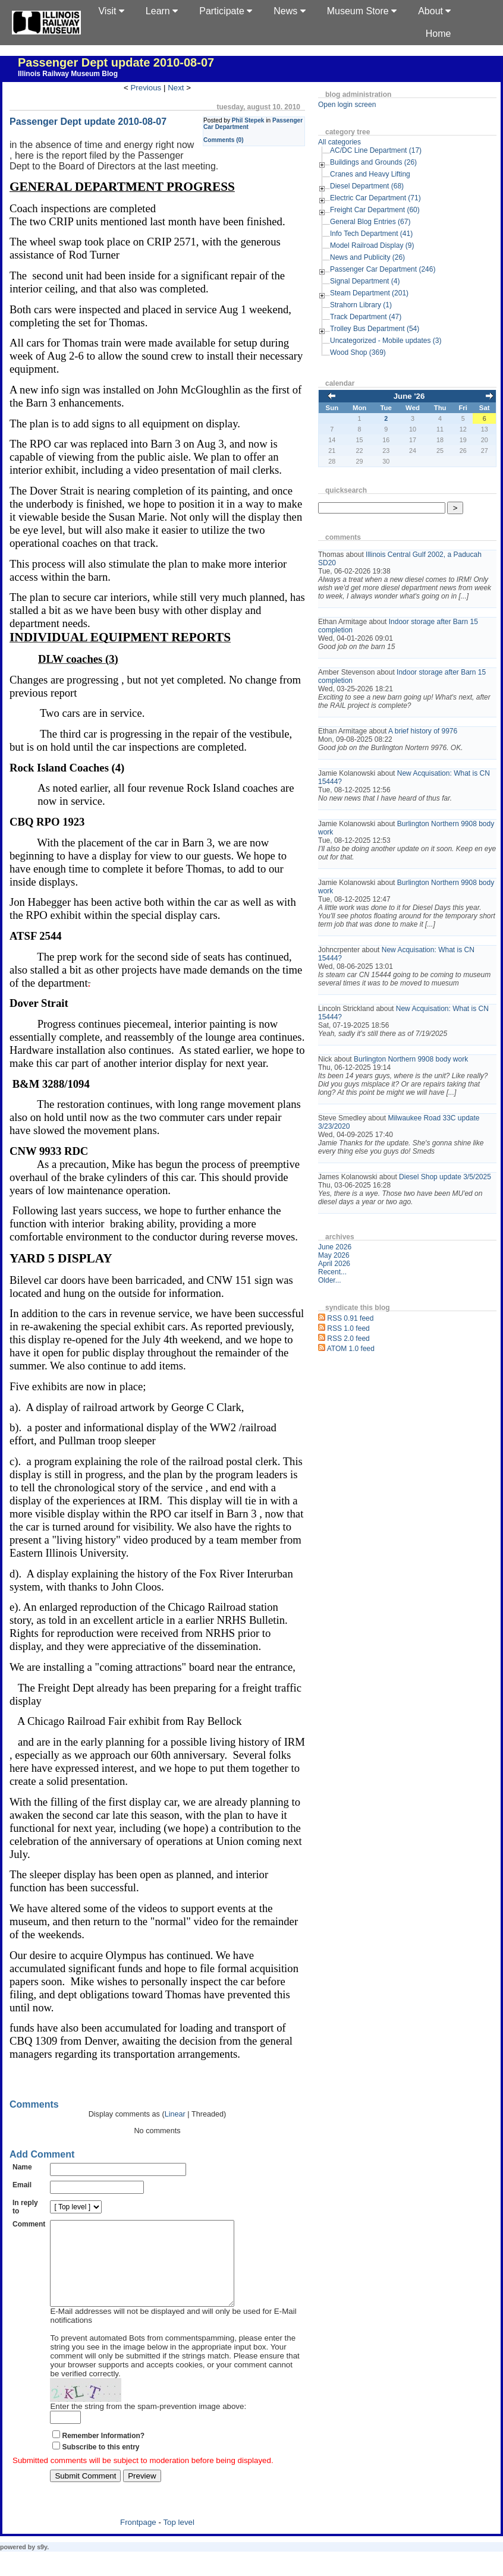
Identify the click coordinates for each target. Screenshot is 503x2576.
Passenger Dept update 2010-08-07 (116, 62)
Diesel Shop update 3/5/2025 (445, 1177)
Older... (329, 1280)
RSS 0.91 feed (350, 1318)
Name (22, 2167)
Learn (162, 11)
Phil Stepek (248, 120)
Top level (178, 2540)
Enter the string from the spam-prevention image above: (148, 2424)
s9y (42, 2564)
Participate (225, 11)
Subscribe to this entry (100, 2465)
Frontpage (138, 2540)
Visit (111, 11)
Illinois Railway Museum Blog (68, 74)
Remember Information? (103, 2453)
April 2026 (334, 1263)
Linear (175, 2114)
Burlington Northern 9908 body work (411, 1059)
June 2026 (334, 1247)
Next (176, 87)
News (289, 11)
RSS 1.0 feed (348, 1328)
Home (438, 34)
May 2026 (334, 1255)
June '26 (409, 396)
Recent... (332, 1272)
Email (22, 2185)
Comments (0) (223, 140)
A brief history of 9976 (422, 731)
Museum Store (362, 11)
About (434, 11)
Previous (145, 87)
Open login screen (347, 104)
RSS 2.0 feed (348, 1338)
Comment (28, 2224)
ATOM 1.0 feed (351, 1348)
